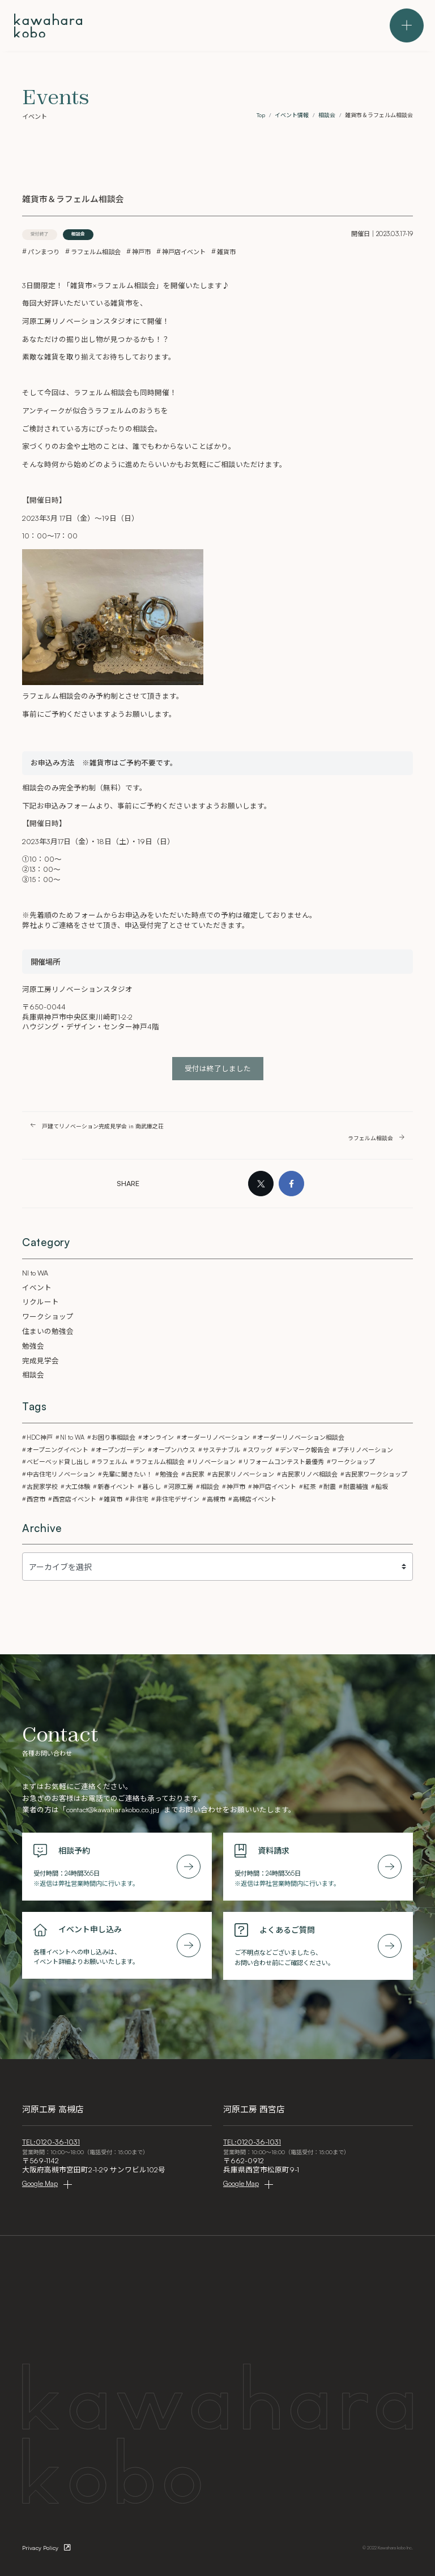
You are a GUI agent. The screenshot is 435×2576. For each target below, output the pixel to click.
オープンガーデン (120, 1450)
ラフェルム (111, 1462)
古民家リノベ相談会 (310, 1474)
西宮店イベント (74, 1499)
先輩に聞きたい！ (127, 1474)
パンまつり (43, 252)
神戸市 (141, 252)
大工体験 (77, 1487)
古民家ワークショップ (376, 1474)
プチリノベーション (365, 1450)
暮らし (151, 1487)
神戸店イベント (184, 252)
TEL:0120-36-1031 (51, 2141)
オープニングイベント (57, 1450)
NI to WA (35, 1272)
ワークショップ (48, 1316)
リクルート (40, 1301)
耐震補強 (355, 1487)
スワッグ (260, 1450)
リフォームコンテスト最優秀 (283, 1462)
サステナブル (221, 1450)
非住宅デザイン (177, 1499)
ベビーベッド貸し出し (58, 1462)
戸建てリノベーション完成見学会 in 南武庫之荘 (103, 1126)
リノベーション (214, 1462)
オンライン (158, 1437)
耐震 (329, 1487)
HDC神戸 (40, 1437)
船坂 (382, 1487)
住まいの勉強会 (48, 1331)
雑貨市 (226, 252)
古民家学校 (42, 1487)
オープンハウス (173, 1450)
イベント (37, 1287)
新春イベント (116, 1487)
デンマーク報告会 (305, 1450)
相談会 (78, 234)
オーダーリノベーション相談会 (300, 1437)
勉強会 (33, 1345)
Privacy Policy (40, 2548)
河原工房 (180, 1487)
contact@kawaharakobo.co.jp (111, 1809)
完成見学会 (40, 1360)
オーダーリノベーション (215, 1437)
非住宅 (139, 1499)
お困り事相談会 (113, 1437)
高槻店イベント (254, 1499)
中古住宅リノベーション (61, 1474)
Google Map (40, 2183)
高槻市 (216, 1499)
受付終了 (40, 234)
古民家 (195, 1474)
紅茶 (310, 1487)
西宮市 (36, 1499)
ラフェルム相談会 (96, 252)
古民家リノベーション (243, 1474)
